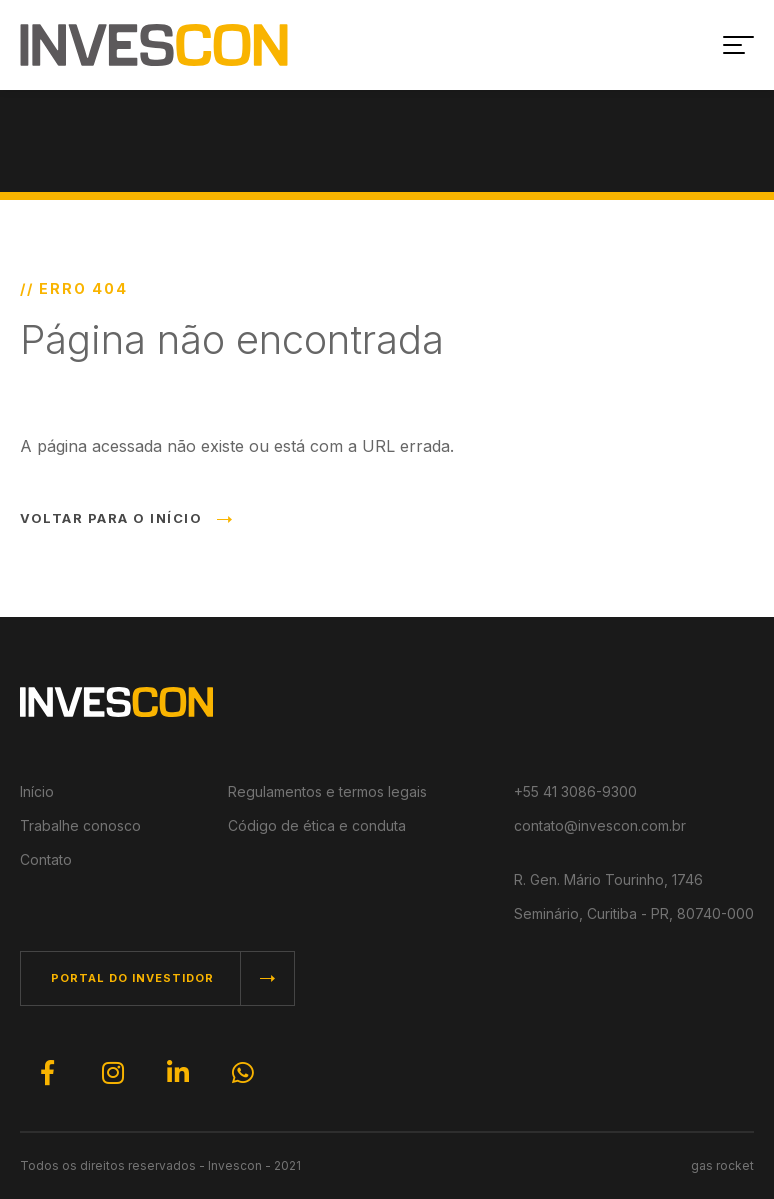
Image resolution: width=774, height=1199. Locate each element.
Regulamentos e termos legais (327, 791)
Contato (46, 859)
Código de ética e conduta (317, 825)
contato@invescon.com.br (600, 825)
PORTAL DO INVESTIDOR (132, 978)
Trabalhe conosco (80, 825)
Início (37, 791)
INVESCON (154, 45)
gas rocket (722, 1165)
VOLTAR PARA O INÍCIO (126, 518)
